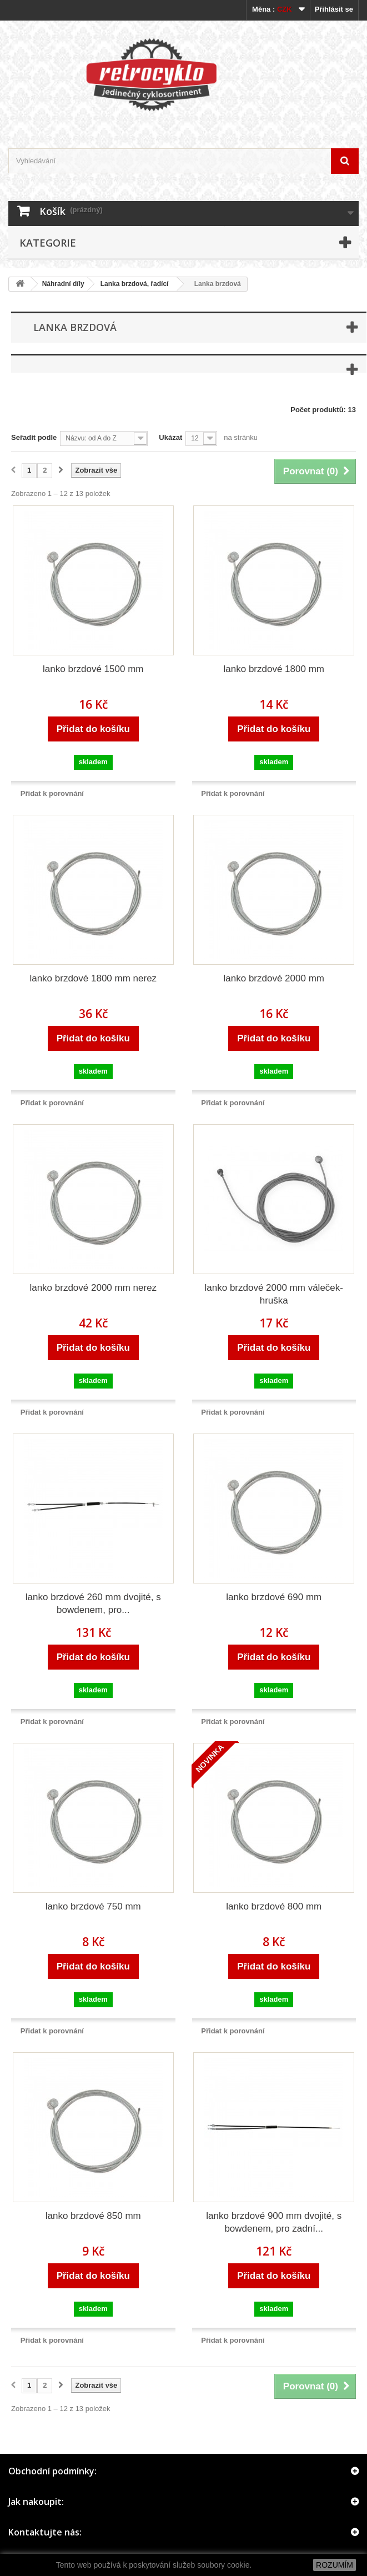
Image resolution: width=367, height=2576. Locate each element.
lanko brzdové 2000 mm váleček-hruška (274, 1294)
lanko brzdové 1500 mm (93, 669)
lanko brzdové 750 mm (93, 1906)
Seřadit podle (34, 437)
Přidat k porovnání (52, 793)
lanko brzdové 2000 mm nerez (93, 1287)
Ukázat (170, 437)
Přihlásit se (334, 9)
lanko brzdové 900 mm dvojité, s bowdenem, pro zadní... (273, 2222)
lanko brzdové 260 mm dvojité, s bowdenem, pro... (93, 1603)
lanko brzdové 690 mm (273, 1597)
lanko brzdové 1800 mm (274, 669)
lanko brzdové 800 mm (273, 1906)
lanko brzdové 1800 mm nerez (93, 978)
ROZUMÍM (334, 2564)
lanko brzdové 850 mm (93, 2216)
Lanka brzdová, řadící (134, 284)
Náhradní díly (63, 284)
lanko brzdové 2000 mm (274, 978)
